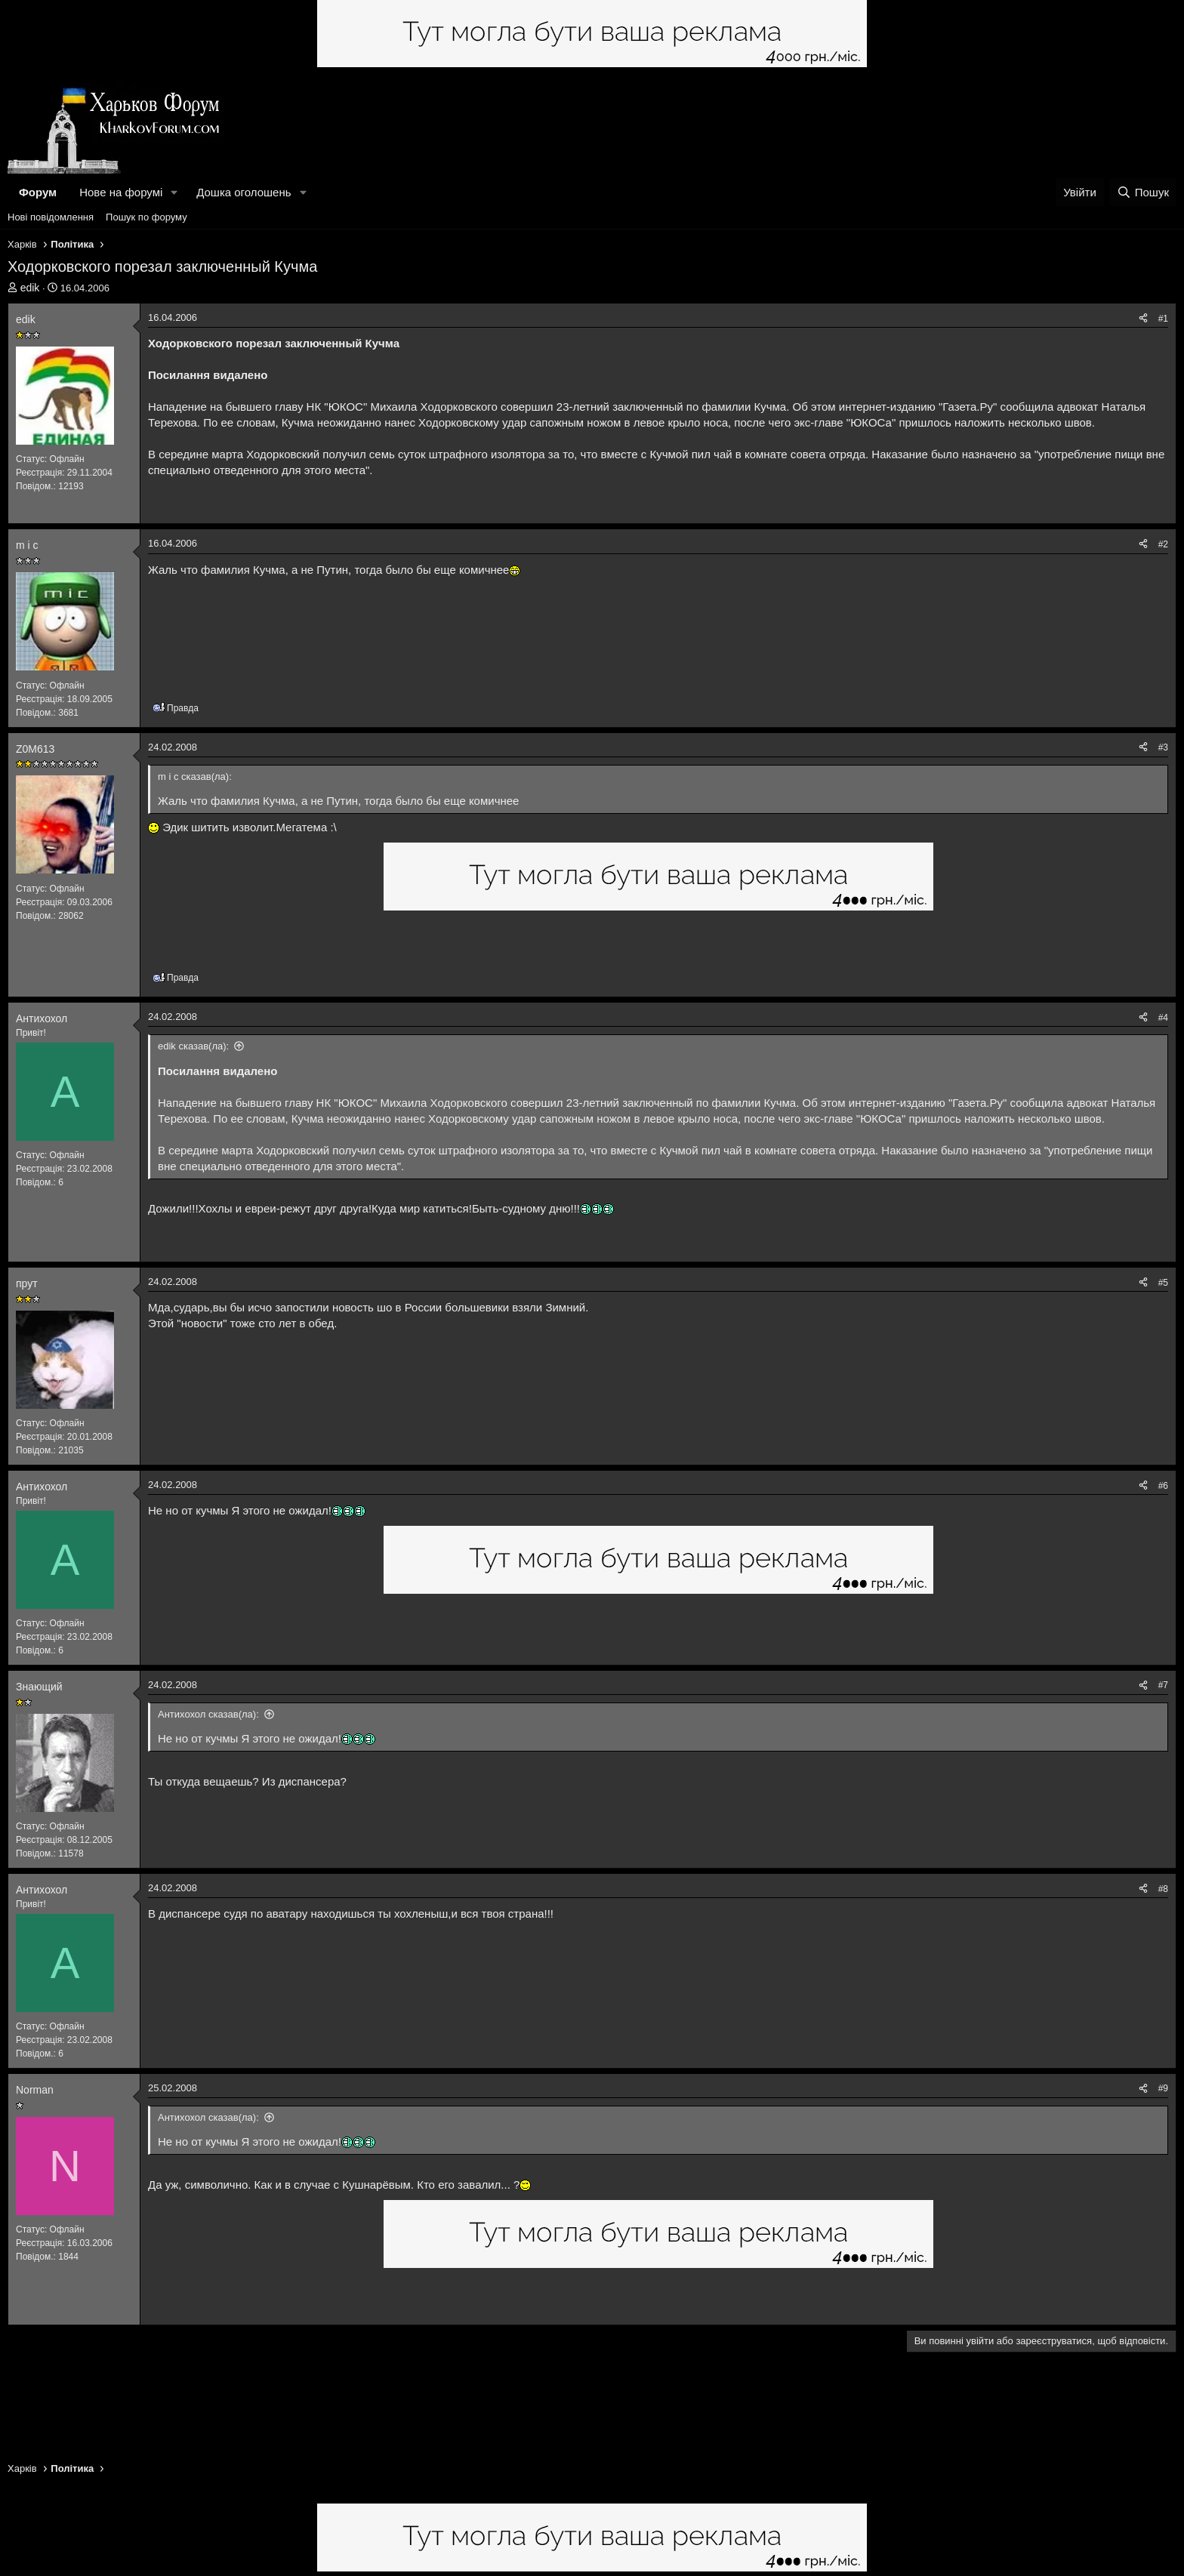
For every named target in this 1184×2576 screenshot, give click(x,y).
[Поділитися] (1143, 319)
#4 (1163, 1017)
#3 (1163, 747)
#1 (1163, 318)
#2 (1163, 544)
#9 (1163, 2088)
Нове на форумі (120, 192)
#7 (1163, 1685)
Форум (38, 192)
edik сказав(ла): (193, 1046)
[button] (174, 192)
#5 (1163, 1282)
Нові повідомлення (51, 217)
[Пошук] (1142, 192)
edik (30, 288)
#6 (1163, 1486)
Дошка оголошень (243, 192)
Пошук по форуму (146, 217)
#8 (1163, 1889)
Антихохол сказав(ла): (208, 1714)
